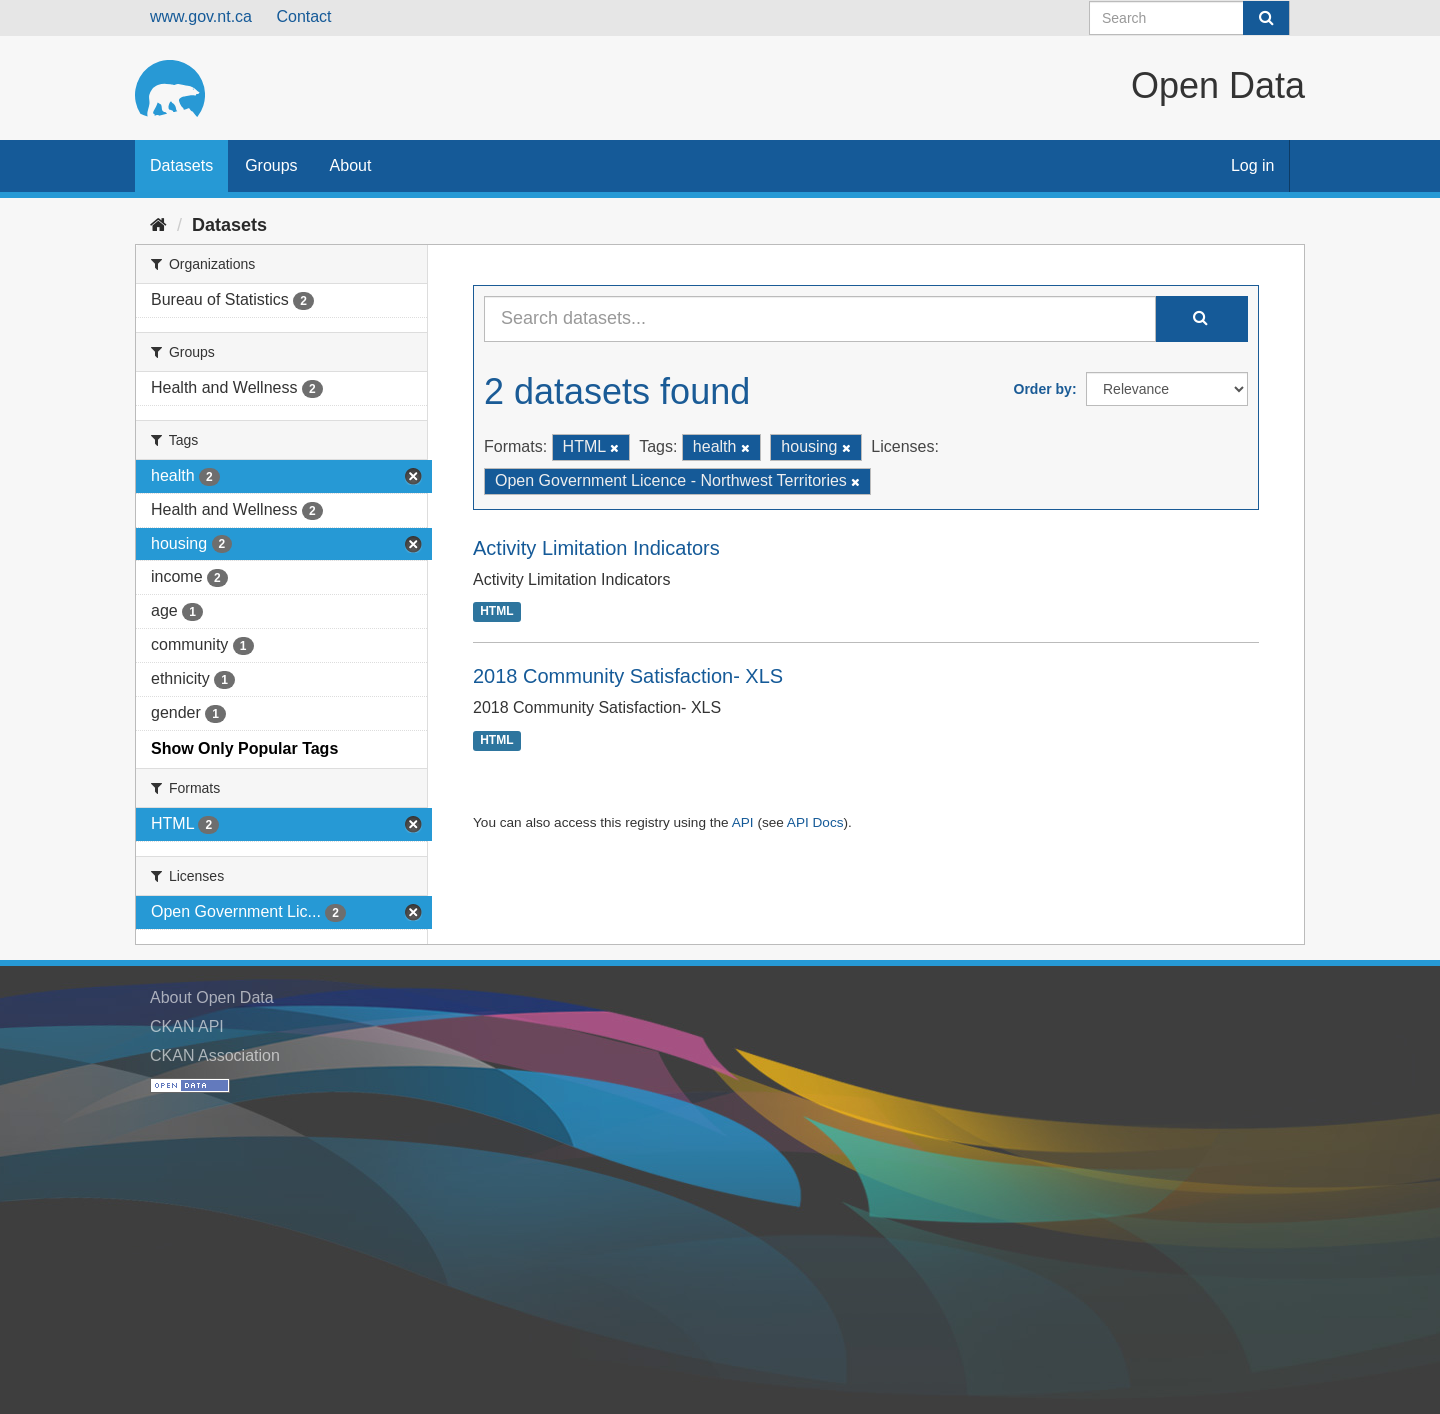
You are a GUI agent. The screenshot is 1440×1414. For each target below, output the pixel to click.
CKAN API (187, 1026)
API (743, 822)
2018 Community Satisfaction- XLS (628, 676)
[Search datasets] (1189, 18)
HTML (496, 612)
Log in (1253, 165)
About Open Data (212, 997)
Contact (303, 16)
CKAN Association (215, 1055)
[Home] (158, 225)
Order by (1043, 389)
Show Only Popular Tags (244, 748)
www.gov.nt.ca (201, 16)
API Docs (815, 822)
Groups (271, 165)
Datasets (181, 165)
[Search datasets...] (820, 319)
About (351, 165)
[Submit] (1266, 18)
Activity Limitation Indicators (596, 548)
